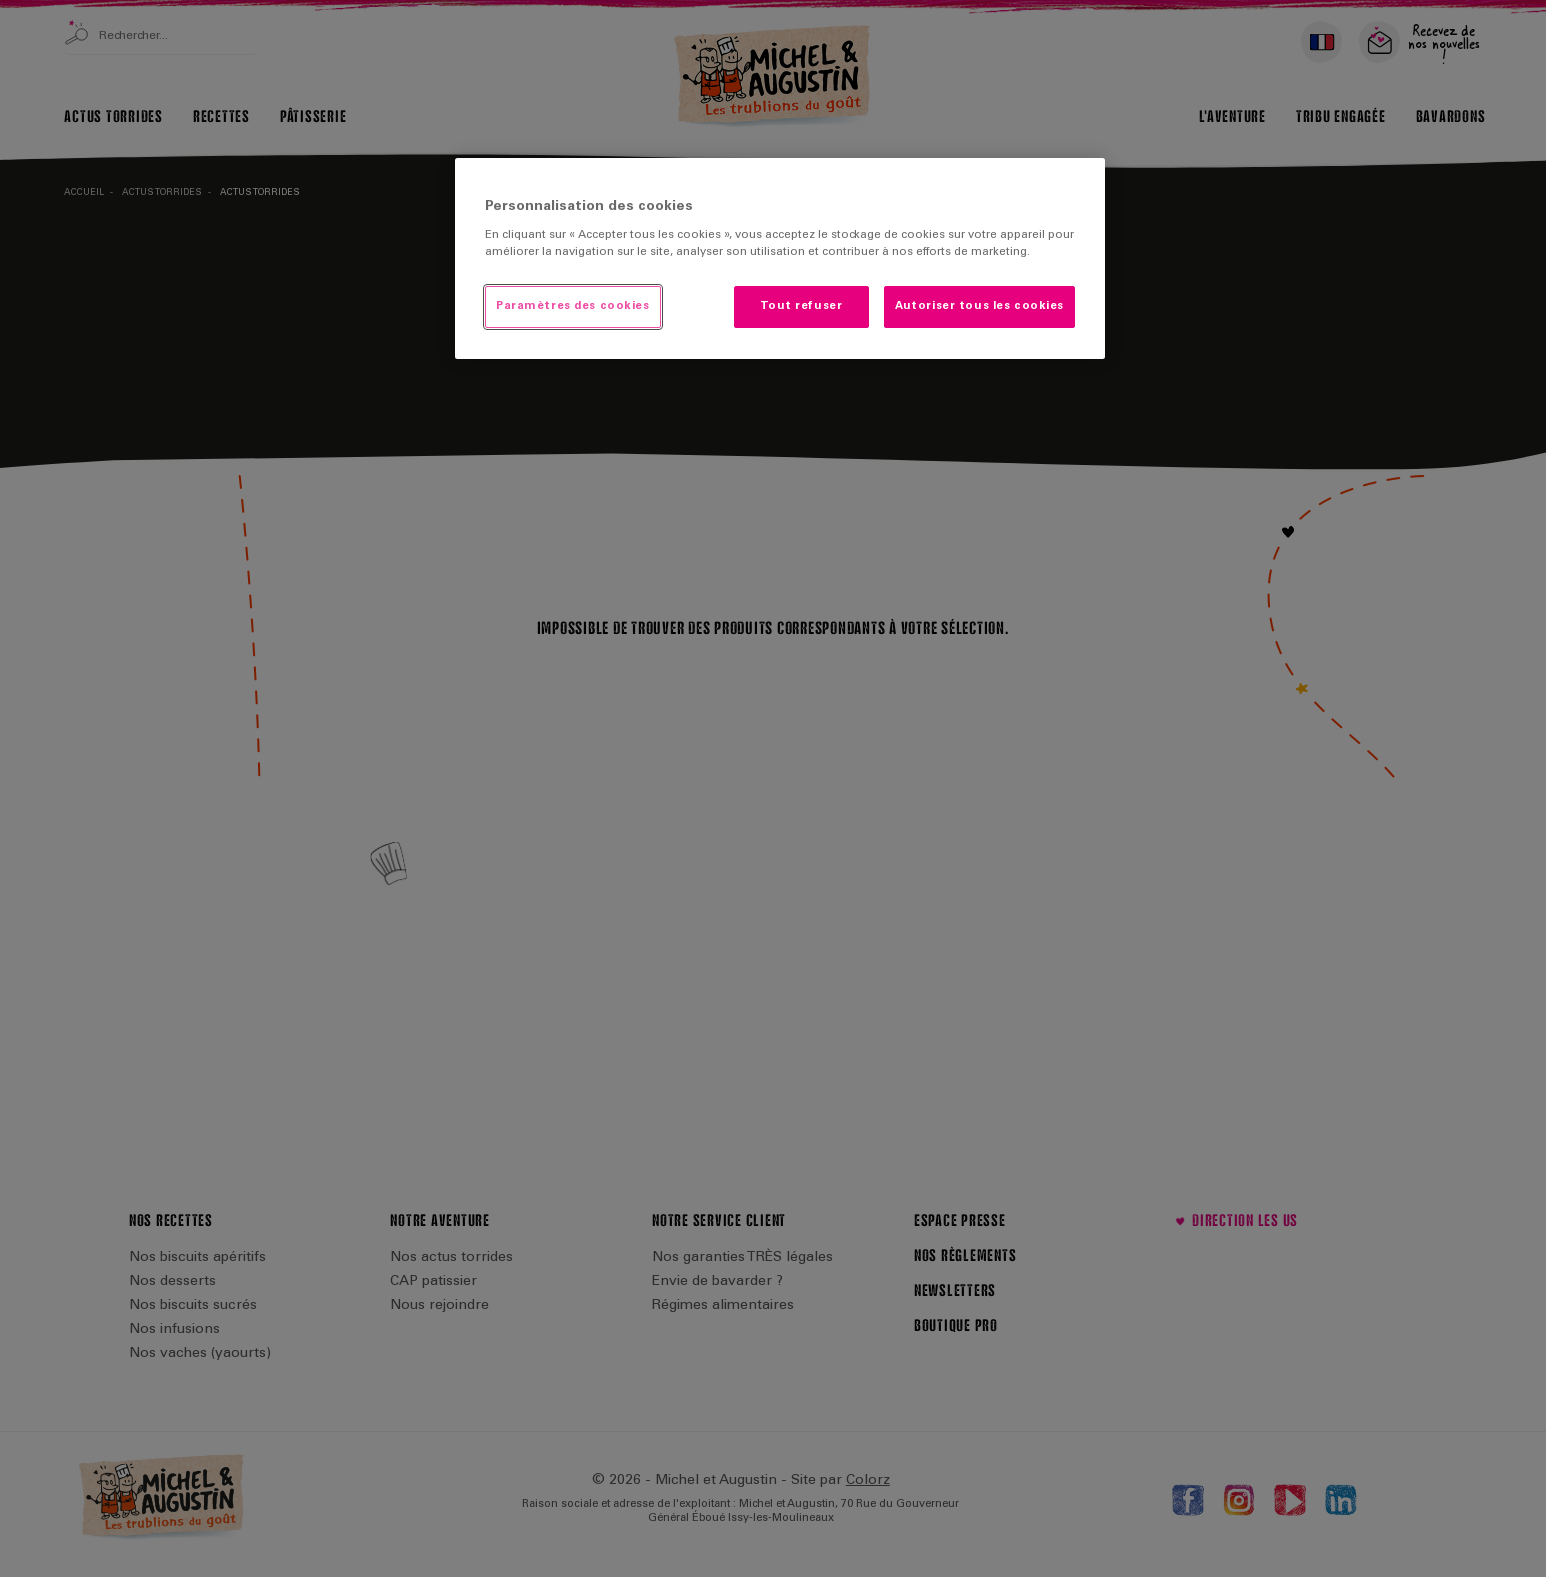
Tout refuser (801, 306)
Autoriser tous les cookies (979, 306)
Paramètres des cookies (573, 306)
